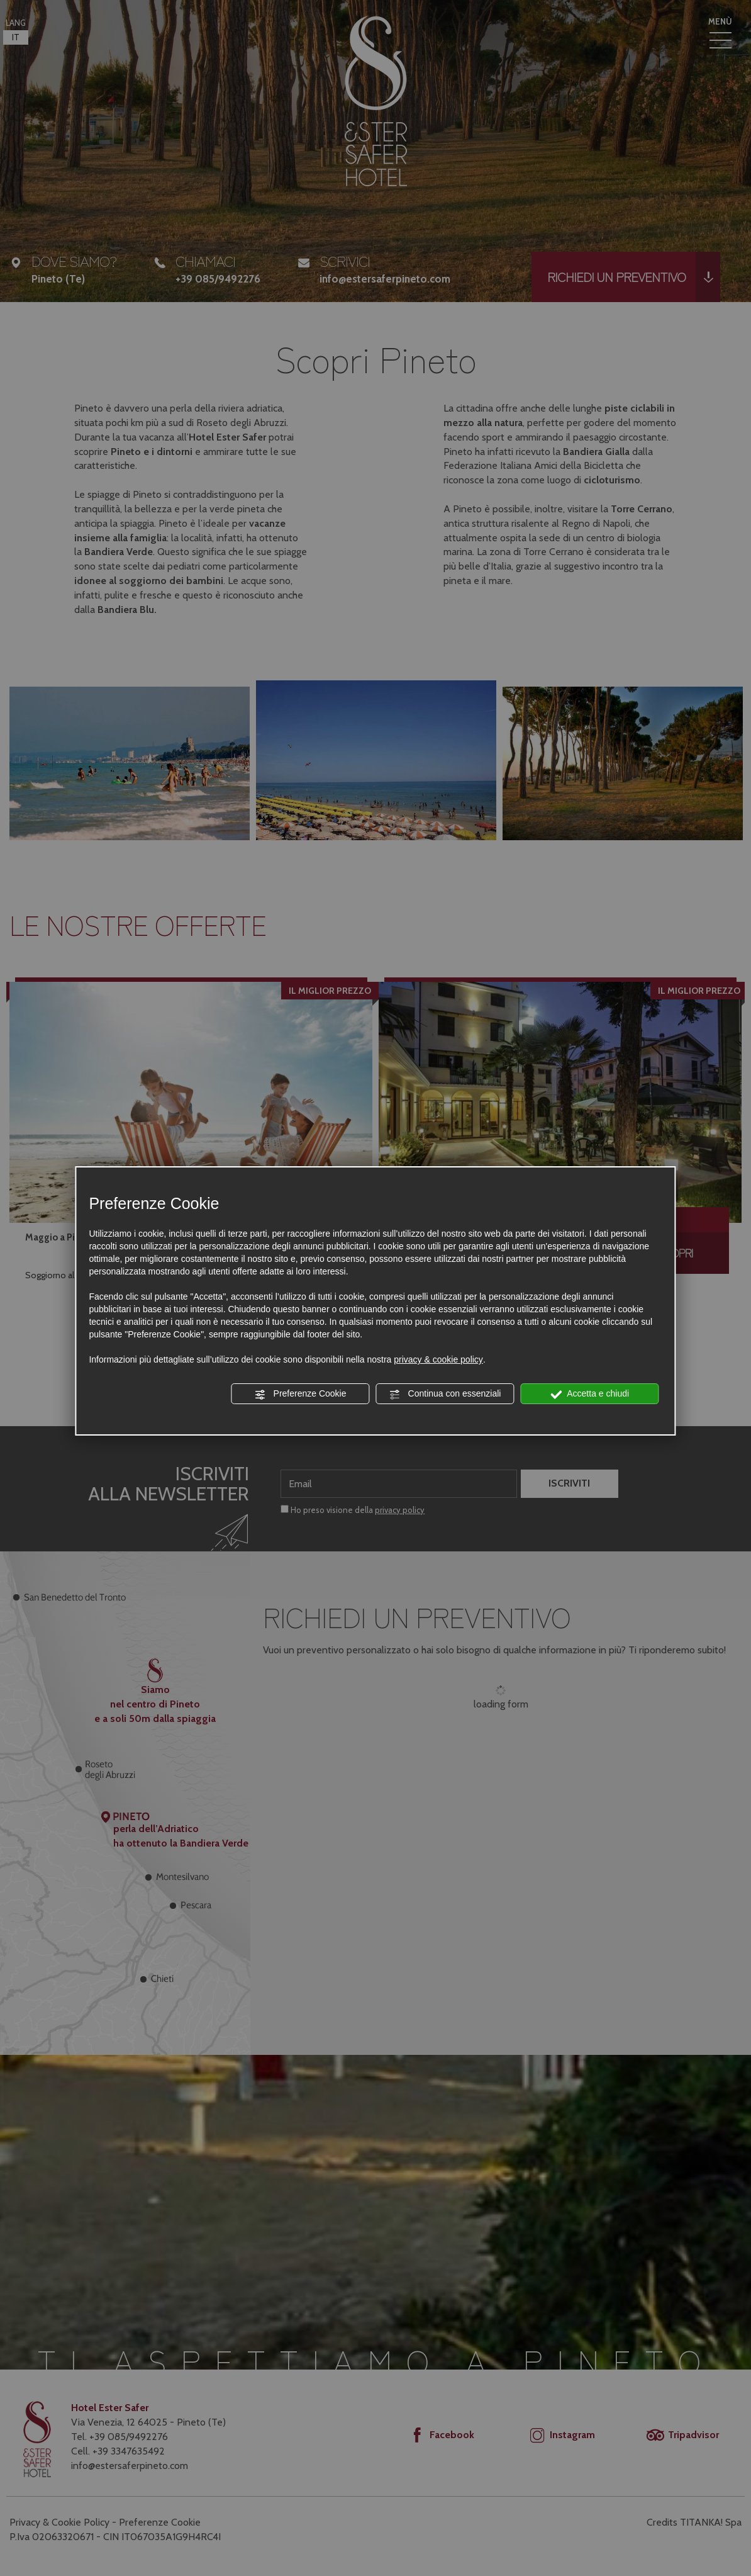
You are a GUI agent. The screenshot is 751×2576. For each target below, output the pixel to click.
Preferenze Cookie (301, 1394)
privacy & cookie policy (438, 1359)
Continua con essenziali (445, 1394)
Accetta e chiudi (589, 1394)
